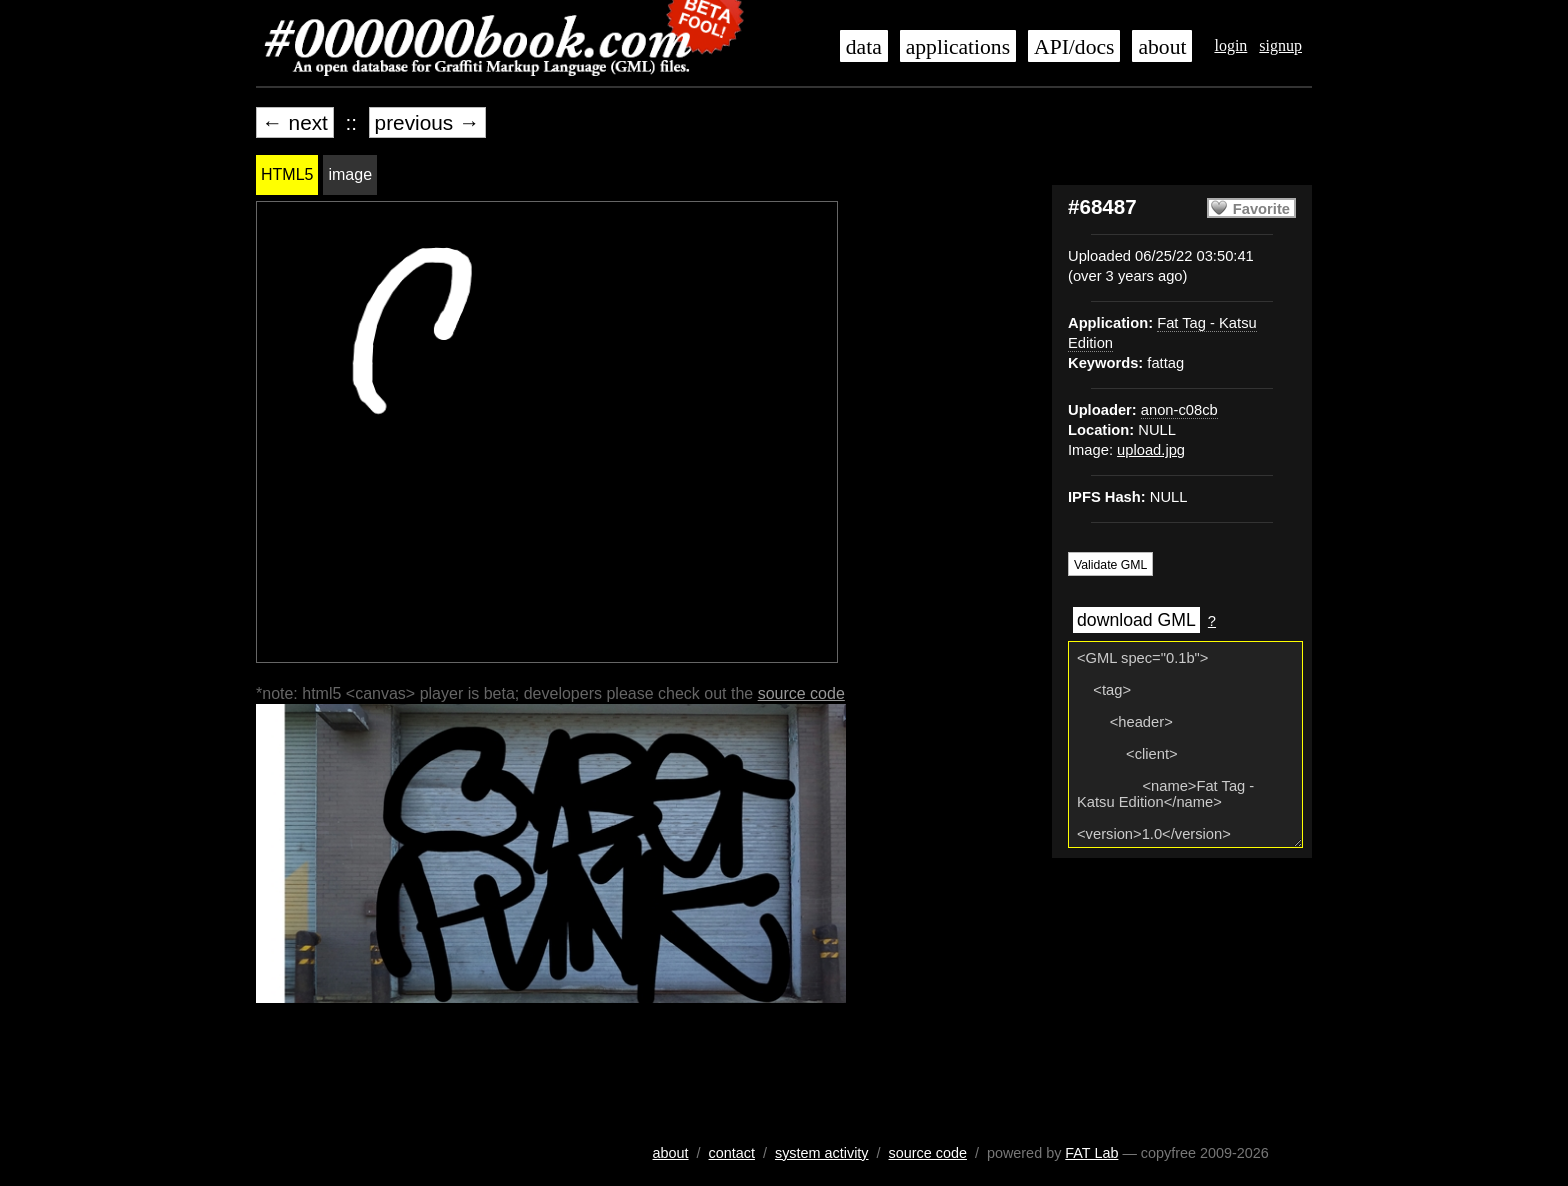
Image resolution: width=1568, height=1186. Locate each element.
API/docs (1074, 47)
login (1230, 45)
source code (801, 693)
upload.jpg (1151, 450)
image (350, 174)
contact (732, 1153)
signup (1280, 45)
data (864, 47)
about (1162, 47)
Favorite (1261, 209)
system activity (822, 1153)
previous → (427, 122)
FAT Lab (1091, 1153)
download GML (1136, 620)
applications (958, 47)
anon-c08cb (1179, 410)
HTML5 (287, 174)
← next (295, 122)
